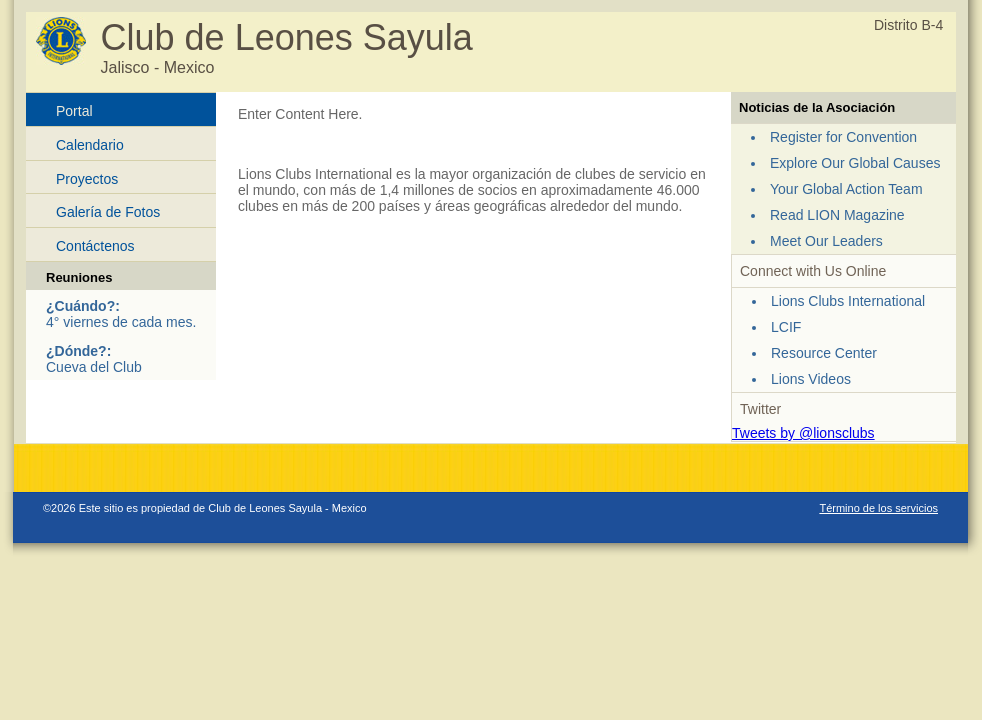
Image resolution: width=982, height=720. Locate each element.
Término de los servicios (878, 508)
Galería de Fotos (108, 212)
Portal (74, 111)
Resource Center (824, 353)
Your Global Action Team (846, 189)
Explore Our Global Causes (855, 163)
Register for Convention (843, 137)
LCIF (786, 327)
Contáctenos (95, 246)
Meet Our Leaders (826, 241)
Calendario (90, 145)
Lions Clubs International (848, 301)
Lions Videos (811, 379)
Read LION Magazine (837, 215)
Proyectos (87, 179)
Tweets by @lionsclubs (803, 433)
